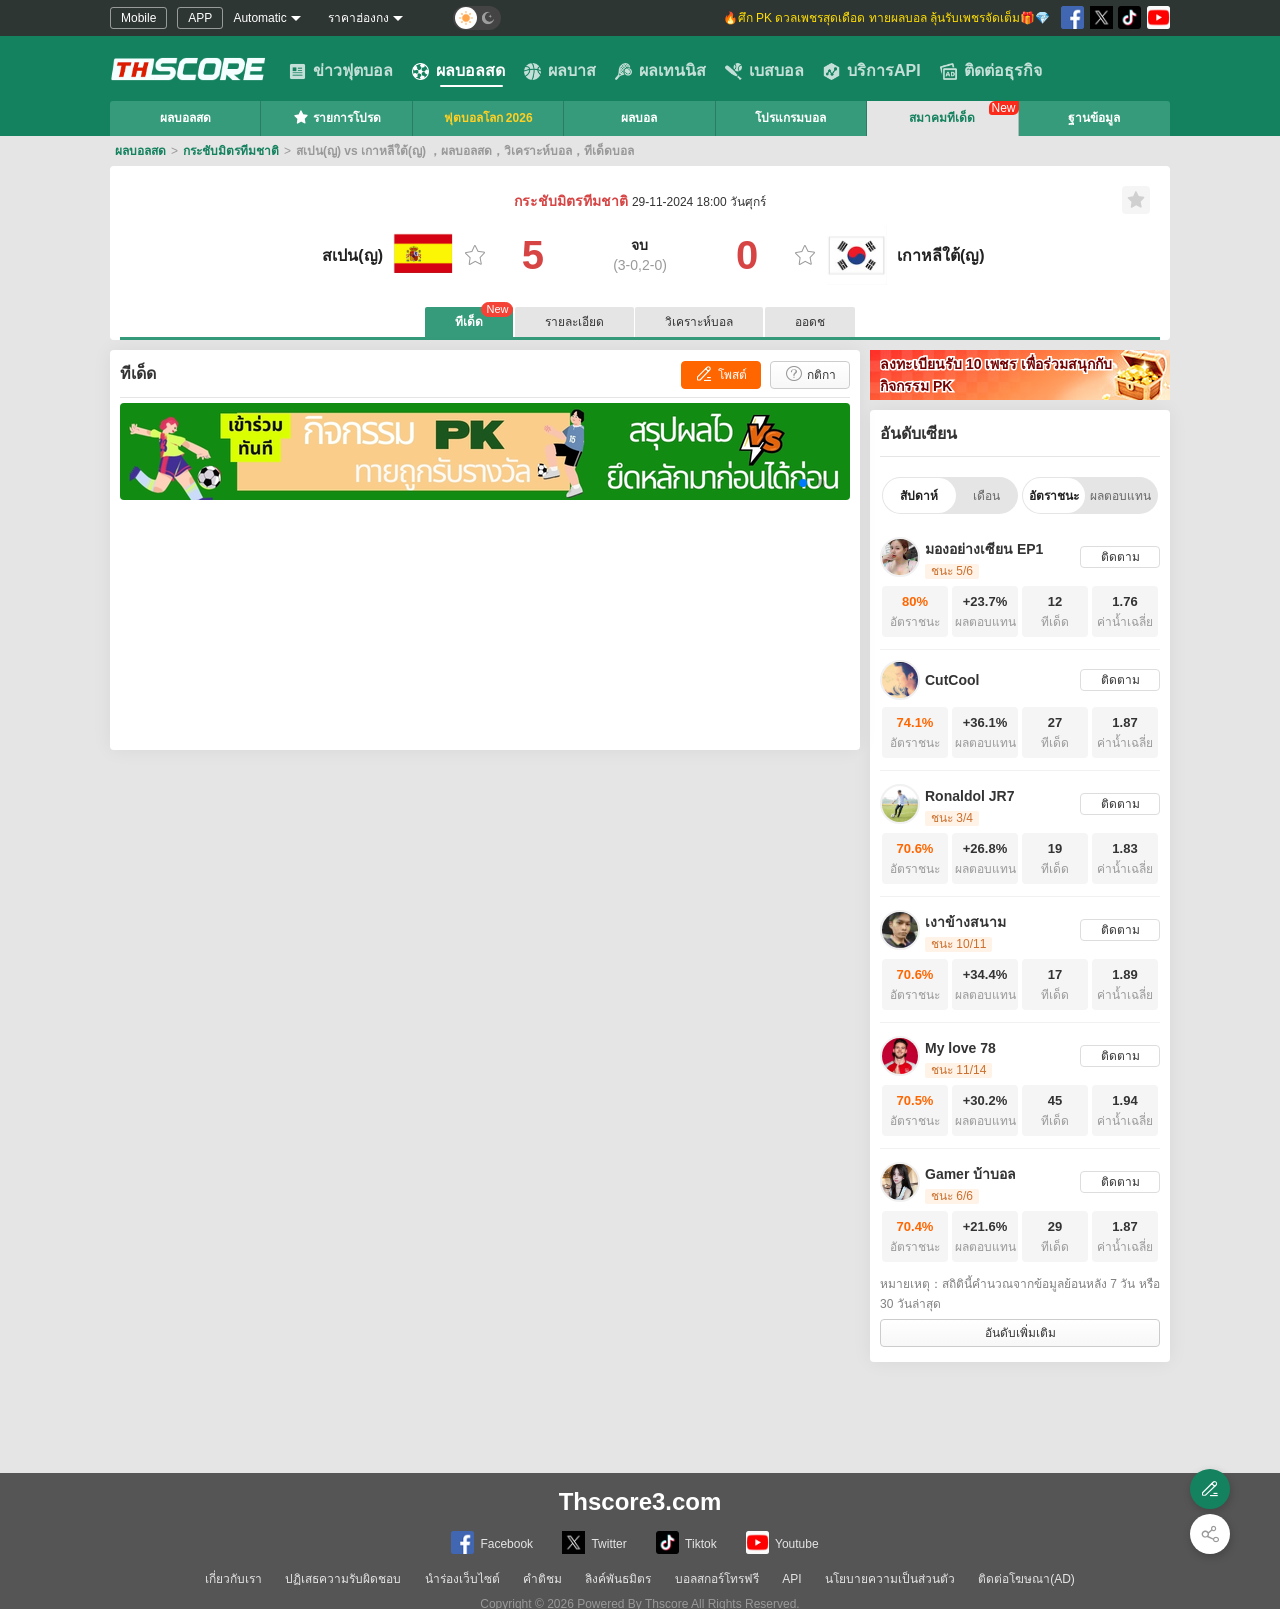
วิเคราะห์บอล (699, 322)
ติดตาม (1120, 557)
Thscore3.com (640, 1501)
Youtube (782, 1542)
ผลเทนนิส (660, 71)
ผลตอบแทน (1120, 496)
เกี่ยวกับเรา (233, 1579)
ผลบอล (639, 118)
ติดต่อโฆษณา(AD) (1026, 1579)
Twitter (594, 1542)
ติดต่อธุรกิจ (991, 71)
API (791, 1579)
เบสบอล (764, 71)
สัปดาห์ (919, 496)
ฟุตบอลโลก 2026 (488, 118)
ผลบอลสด (458, 71)
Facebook (492, 1542)
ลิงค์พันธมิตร (618, 1579)
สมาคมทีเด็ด (942, 118)
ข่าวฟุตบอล (341, 71)
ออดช (810, 322)
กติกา (810, 373)
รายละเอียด (574, 322)
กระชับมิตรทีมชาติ (231, 151)
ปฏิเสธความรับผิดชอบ (343, 1579)
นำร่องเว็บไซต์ (462, 1579)
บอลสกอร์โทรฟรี (717, 1579)
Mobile (138, 18)
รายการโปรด (337, 117)
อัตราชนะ (1054, 496)
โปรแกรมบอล (790, 118)
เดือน (986, 496)
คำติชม (542, 1579)
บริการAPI (872, 71)
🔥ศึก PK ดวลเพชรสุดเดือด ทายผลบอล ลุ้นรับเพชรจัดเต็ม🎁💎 (886, 18)
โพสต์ (720, 373)
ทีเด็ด (484, 318)
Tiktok (686, 1542)
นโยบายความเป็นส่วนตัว (890, 1579)
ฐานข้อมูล (1094, 118)
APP (200, 18)
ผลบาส (560, 71)
